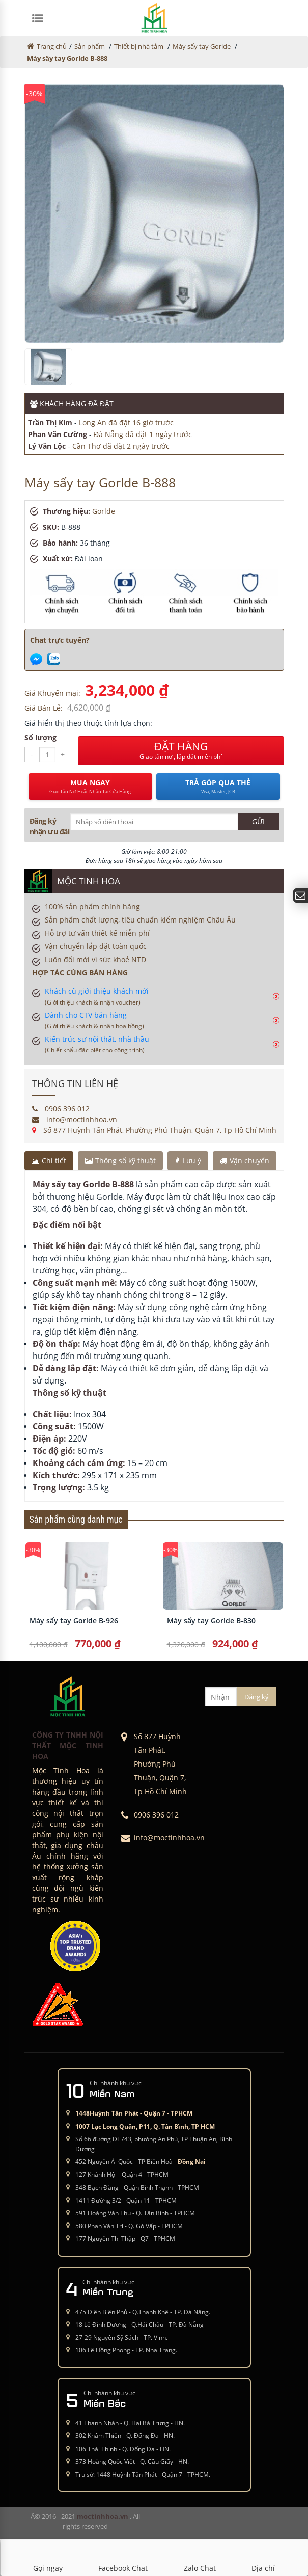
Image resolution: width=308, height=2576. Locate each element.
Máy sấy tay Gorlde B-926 (74, 1620)
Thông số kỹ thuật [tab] (120, 1160)
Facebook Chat (123, 2557)
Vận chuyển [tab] (244, 1160)
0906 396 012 (61, 1109)
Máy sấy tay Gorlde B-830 (211, 1620)
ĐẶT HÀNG (181, 750)
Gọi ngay (48, 2557)
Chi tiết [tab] (49, 1160)
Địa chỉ (263, 2557)
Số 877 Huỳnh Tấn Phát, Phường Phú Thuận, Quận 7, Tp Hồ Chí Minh (154, 1130)
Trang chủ (52, 46)
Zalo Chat (200, 2557)
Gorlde (103, 511)
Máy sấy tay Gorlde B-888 (67, 58)
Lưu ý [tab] (188, 1160)
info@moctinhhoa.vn (74, 1119)
